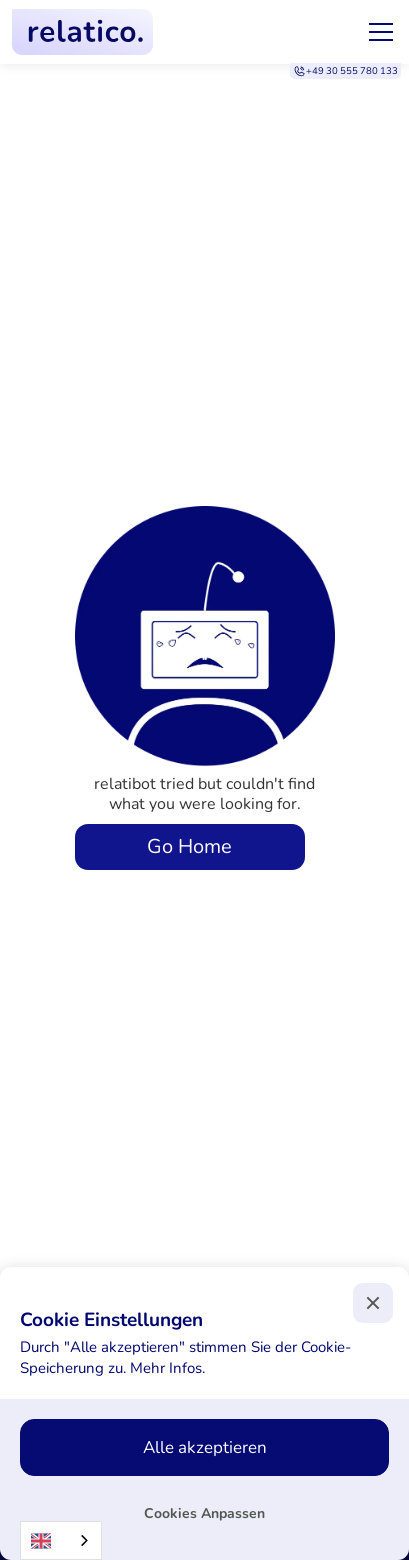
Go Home (189, 846)
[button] (377, 32)
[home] (82, 31)
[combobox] (61, 1540)
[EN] (61, 1540)
